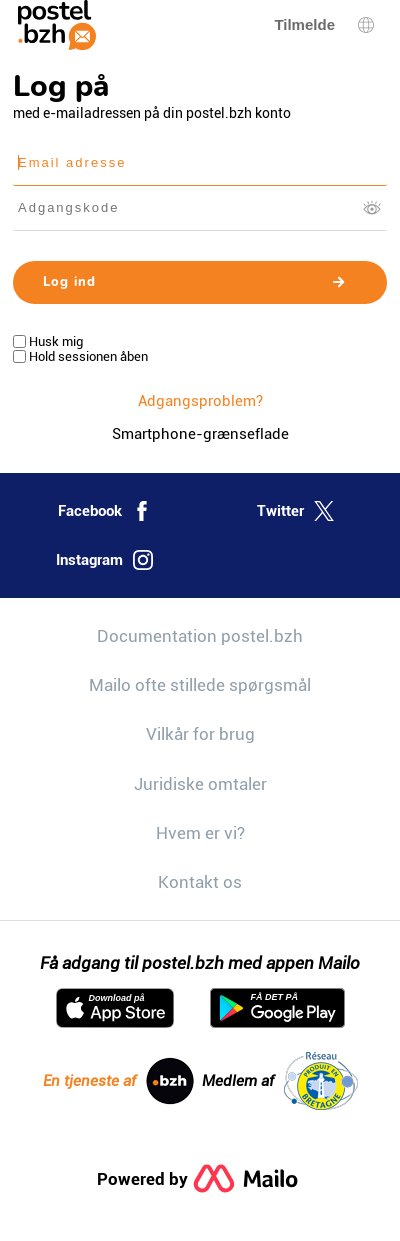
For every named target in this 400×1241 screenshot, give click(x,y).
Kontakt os (200, 882)
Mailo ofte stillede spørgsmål (200, 685)
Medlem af (280, 1081)
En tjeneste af (118, 1081)
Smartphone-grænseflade (200, 434)
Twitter (295, 511)
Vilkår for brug (200, 734)
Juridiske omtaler (200, 784)
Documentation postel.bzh (200, 636)
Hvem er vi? (200, 833)
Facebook (105, 511)
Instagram (104, 560)
